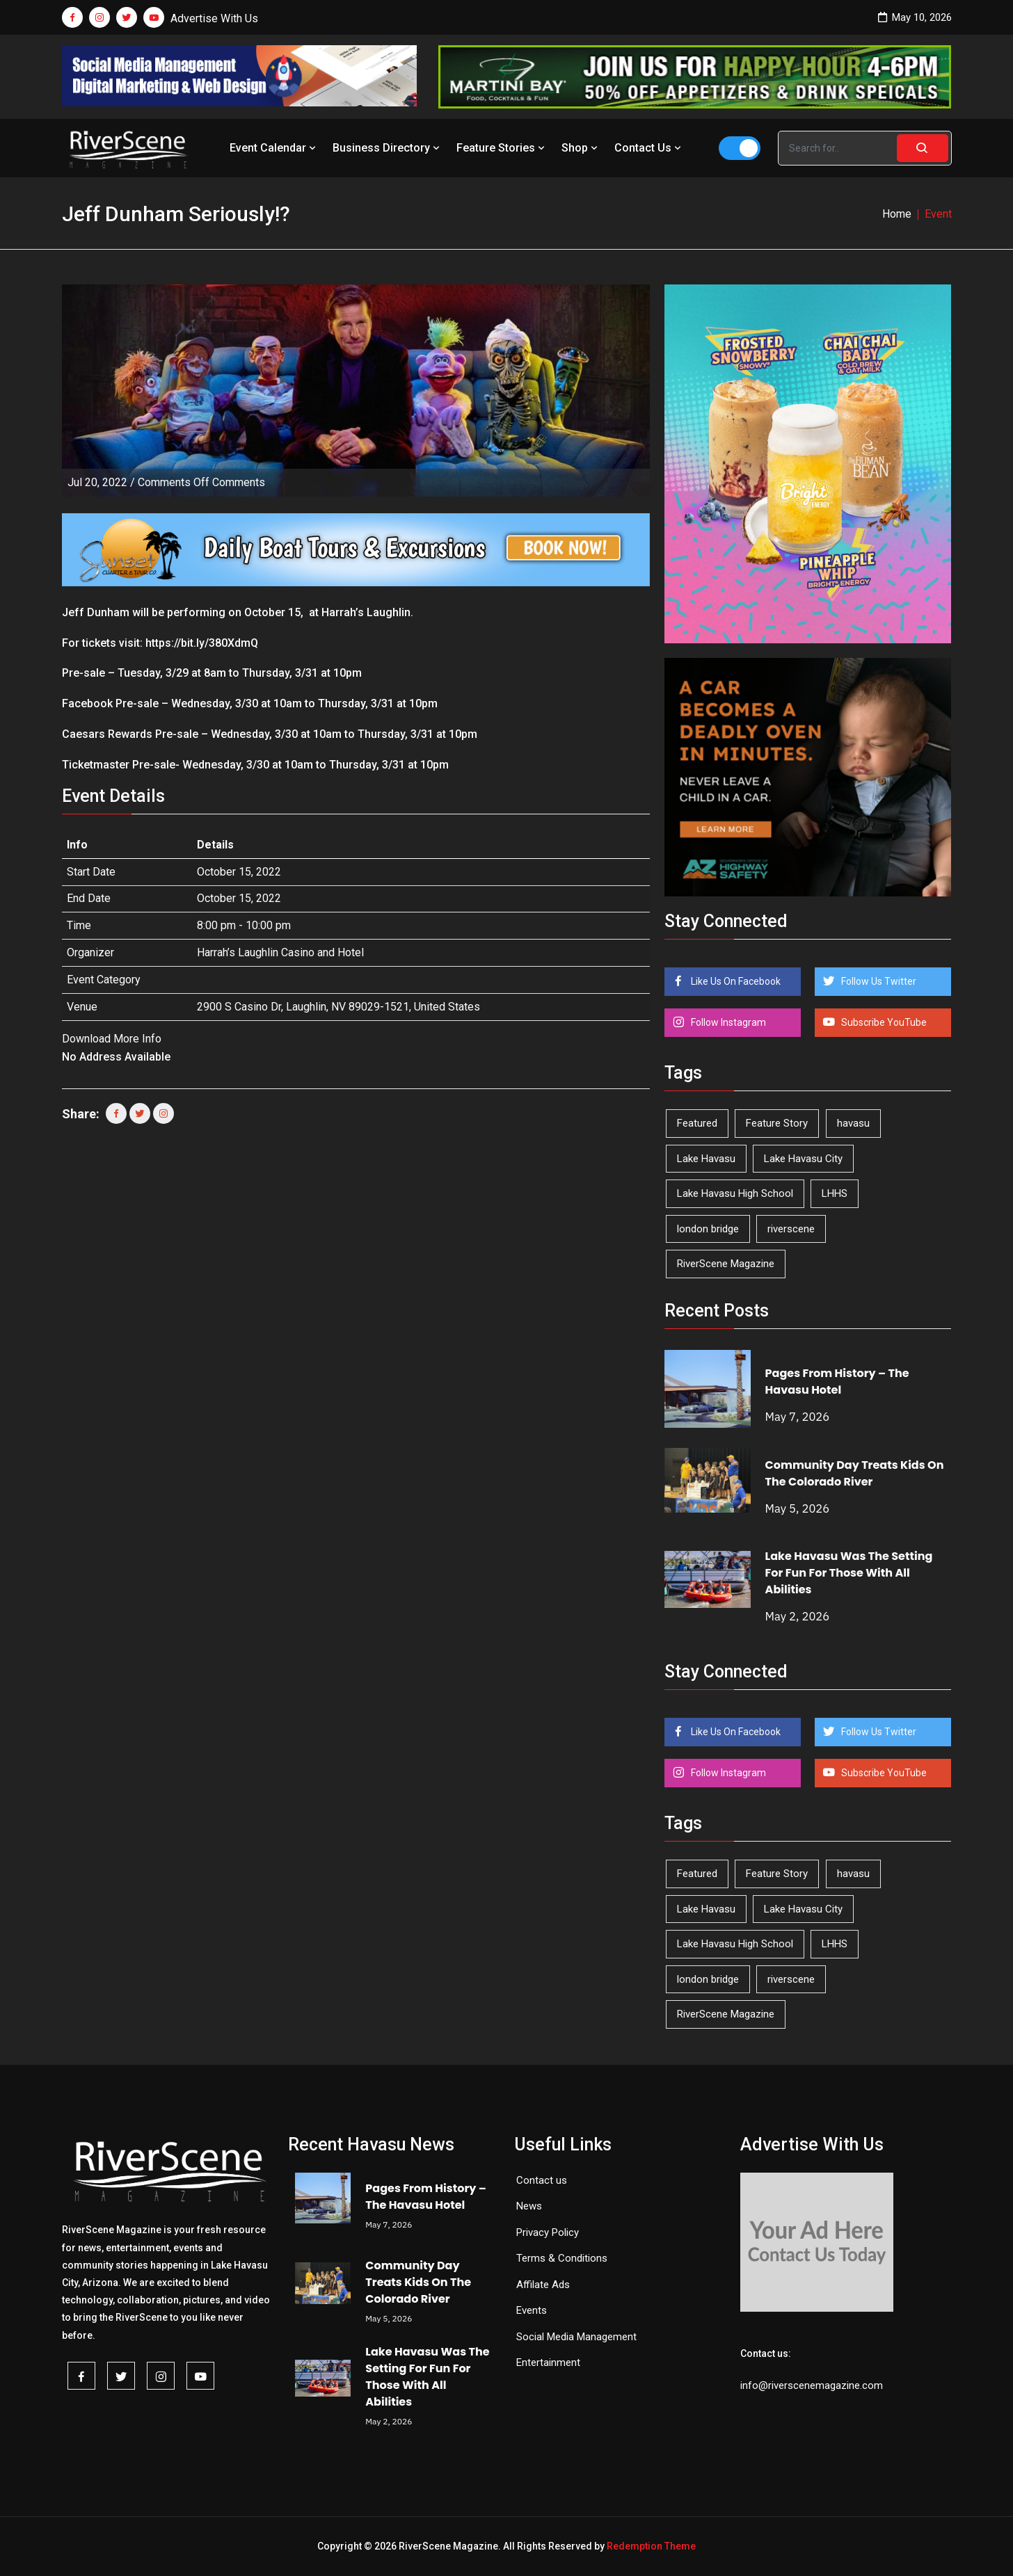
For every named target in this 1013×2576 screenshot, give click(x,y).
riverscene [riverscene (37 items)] (791, 1229)
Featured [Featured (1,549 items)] (697, 1123)
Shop (580, 147)
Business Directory (387, 147)
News (529, 2206)
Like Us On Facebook (735, 981)
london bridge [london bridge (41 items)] (708, 1229)
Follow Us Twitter (877, 981)
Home (896, 213)
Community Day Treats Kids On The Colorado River (854, 1473)
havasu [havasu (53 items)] (853, 1123)
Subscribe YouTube (883, 1022)
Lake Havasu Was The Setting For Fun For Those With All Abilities (849, 1572)
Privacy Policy (547, 2232)
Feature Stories (502, 147)
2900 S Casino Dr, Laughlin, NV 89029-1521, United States (338, 1006)
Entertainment (548, 2362)
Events (531, 2310)
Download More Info (111, 1038)
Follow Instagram (727, 1022)
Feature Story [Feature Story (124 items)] (777, 1123)
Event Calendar (274, 147)
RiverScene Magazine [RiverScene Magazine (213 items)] (725, 1263)
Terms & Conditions (561, 2258)
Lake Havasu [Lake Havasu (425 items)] (706, 1158)
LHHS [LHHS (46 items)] (834, 1193)
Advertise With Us (214, 18)
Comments (201, 482)
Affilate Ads (543, 2284)
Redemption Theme (651, 2546)
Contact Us (649, 147)
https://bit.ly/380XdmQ (201, 643)
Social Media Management (576, 2337)
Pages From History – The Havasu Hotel (837, 1381)
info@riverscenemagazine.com (811, 2385)
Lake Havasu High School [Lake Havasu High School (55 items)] (735, 1193)
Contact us (541, 2180)
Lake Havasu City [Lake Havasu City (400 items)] (803, 1158)
